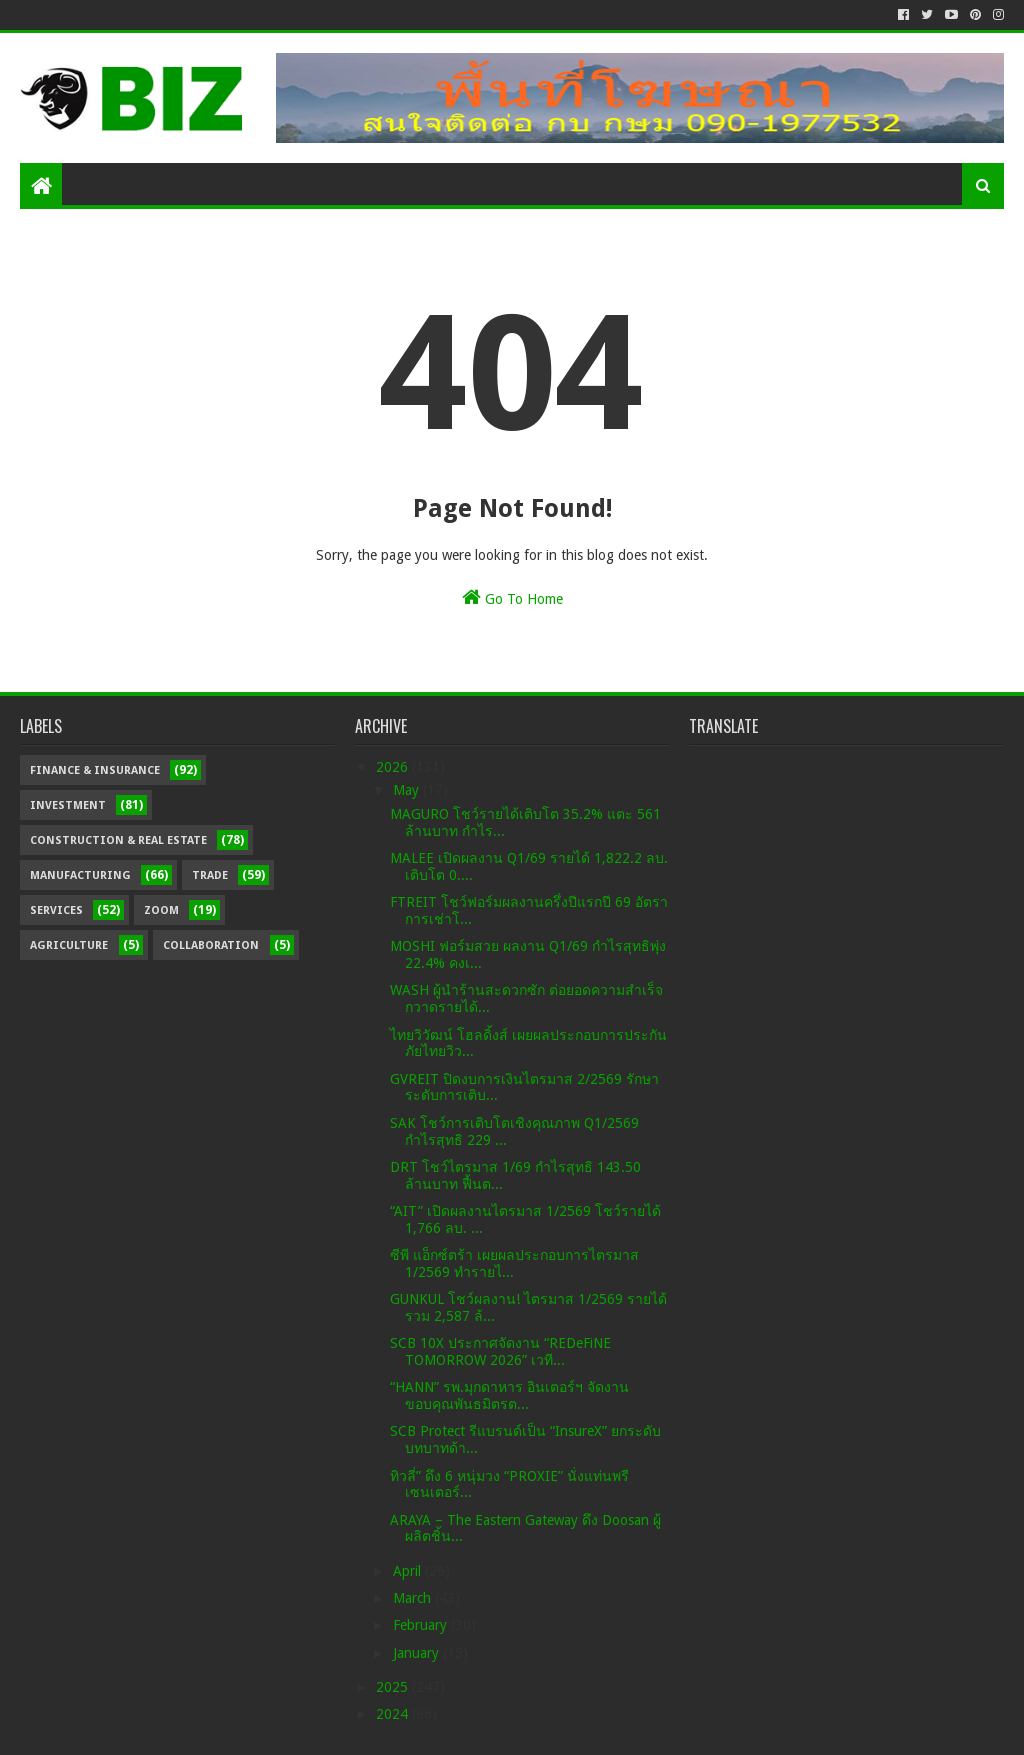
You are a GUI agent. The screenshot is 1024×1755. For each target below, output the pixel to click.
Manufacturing (80, 875)
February (422, 1625)
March (414, 1598)
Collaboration (211, 945)
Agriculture (69, 945)
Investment (68, 805)
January (418, 1653)
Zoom (161, 910)
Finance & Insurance (95, 770)
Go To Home (512, 597)
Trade (210, 875)
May (408, 790)
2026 (394, 767)
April (409, 1571)
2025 (394, 1687)
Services (56, 910)
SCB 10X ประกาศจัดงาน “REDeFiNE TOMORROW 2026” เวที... (500, 1351)
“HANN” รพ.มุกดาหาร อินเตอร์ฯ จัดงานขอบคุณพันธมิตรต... (509, 1395)
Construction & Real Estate (118, 840)
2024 (394, 1714)
